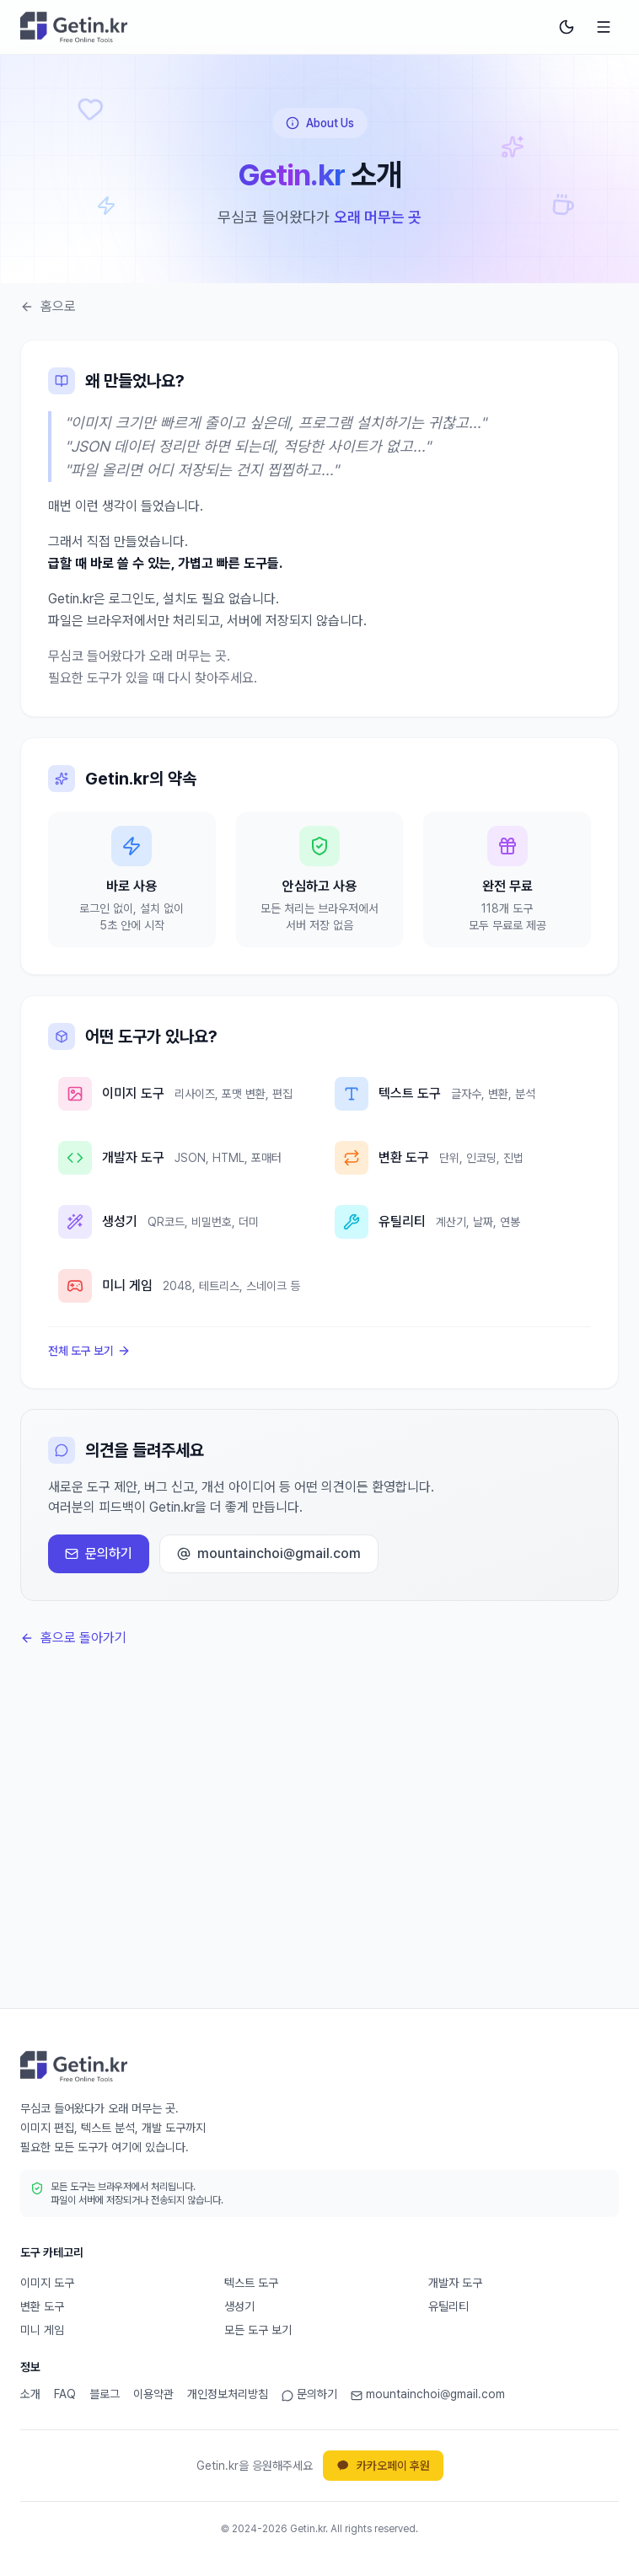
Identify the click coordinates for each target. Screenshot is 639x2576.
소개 (30, 2394)
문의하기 (98, 1553)
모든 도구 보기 (258, 2330)
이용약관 (153, 2394)
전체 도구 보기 (89, 1351)
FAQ (65, 2394)
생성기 (239, 2306)
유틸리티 (448, 2306)
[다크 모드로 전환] (566, 27)
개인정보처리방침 (227, 2394)
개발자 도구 (455, 2282)
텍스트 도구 (251, 2282)
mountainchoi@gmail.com (269, 1553)
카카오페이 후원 (383, 2465)
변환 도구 (42, 2306)
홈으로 (48, 306)
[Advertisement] (319, 1850)
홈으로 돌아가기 (73, 1638)
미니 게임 (42, 2330)
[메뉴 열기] (603, 27)
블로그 (104, 2394)
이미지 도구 (47, 2282)
